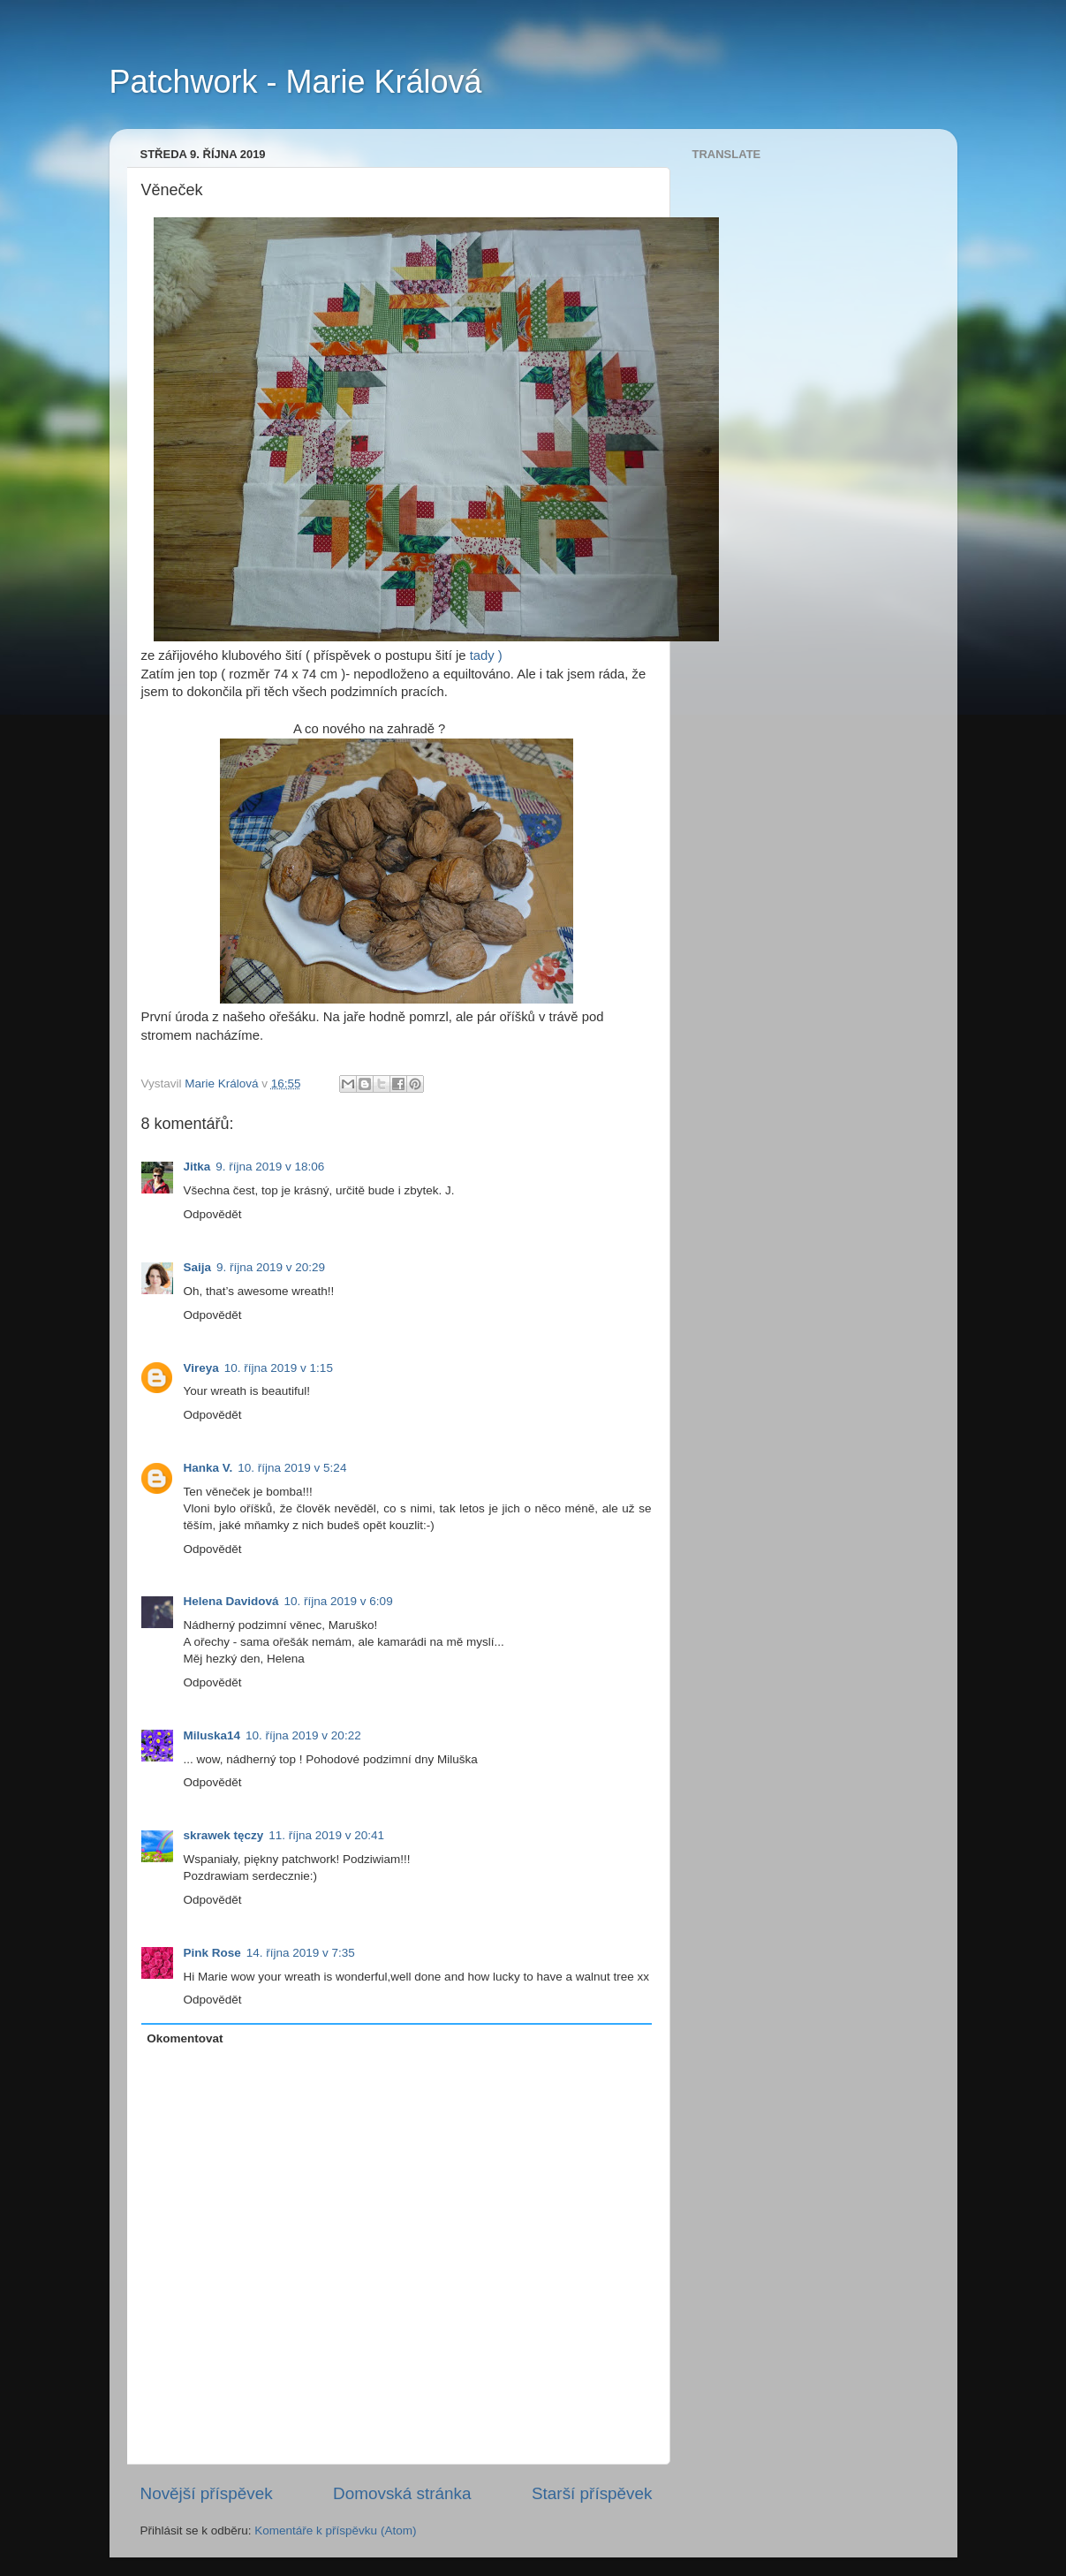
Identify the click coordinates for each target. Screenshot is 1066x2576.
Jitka (197, 1166)
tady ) (486, 655)
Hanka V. (208, 1467)
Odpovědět (213, 1214)
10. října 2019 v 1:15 (278, 1368)
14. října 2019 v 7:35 (300, 1952)
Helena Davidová (231, 1601)
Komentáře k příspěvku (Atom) (335, 2530)
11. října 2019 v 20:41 (326, 1835)
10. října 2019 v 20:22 (303, 1735)
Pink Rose (212, 1952)
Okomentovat (185, 2038)
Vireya (201, 1368)
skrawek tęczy (224, 1835)
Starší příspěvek (592, 2493)
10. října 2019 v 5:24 (292, 1467)
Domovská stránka (402, 2493)
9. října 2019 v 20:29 (270, 1267)
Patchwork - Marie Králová (296, 82)
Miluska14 (212, 1735)
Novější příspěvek (206, 2493)
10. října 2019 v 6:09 (338, 1601)
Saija (198, 1267)
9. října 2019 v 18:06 (269, 1166)
